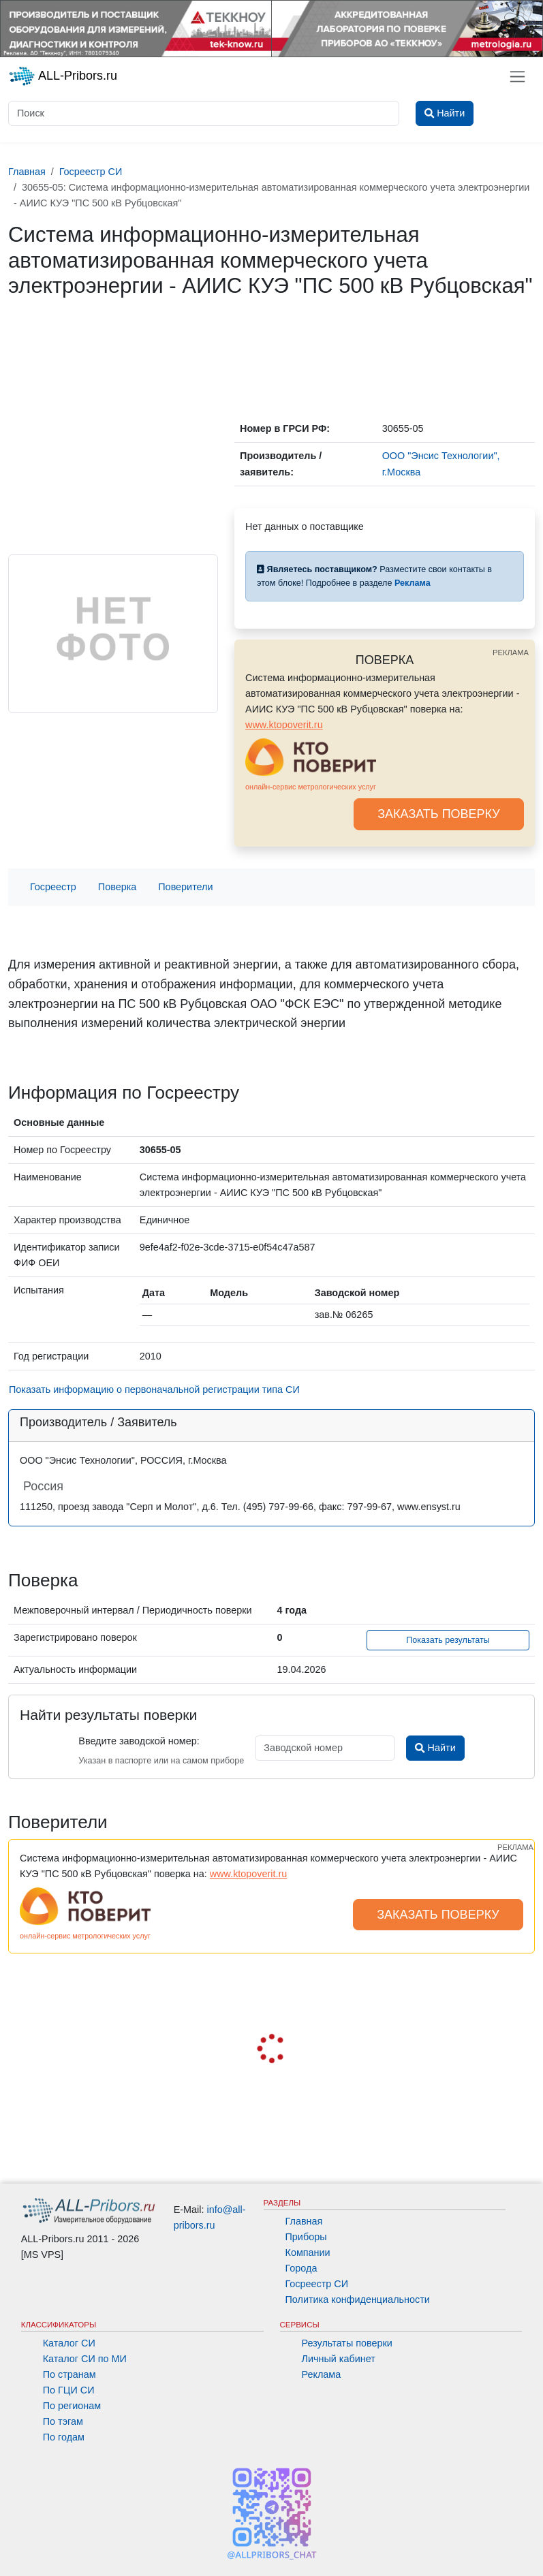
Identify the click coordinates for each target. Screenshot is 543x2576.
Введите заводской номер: (138, 1740)
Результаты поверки (347, 2343)
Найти (435, 1747)
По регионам (72, 2405)
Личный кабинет (338, 2358)
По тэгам (63, 2421)
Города (301, 2268)
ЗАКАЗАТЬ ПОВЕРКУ (438, 814)
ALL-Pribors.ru (62, 76)
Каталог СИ (69, 2343)
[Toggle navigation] (517, 77)
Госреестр (53, 886)
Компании (307, 2252)
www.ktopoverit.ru (284, 724)
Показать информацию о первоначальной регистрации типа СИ (154, 1389)
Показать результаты (448, 1640)
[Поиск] (203, 113)
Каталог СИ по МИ (85, 2358)
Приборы (306, 2236)
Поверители (185, 886)
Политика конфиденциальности (357, 2299)
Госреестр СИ (317, 2283)
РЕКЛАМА (511, 652)
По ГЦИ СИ (69, 2390)
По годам (63, 2437)
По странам (69, 2374)
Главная (304, 2221)
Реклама (321, 2374)
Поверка (117, 886)
